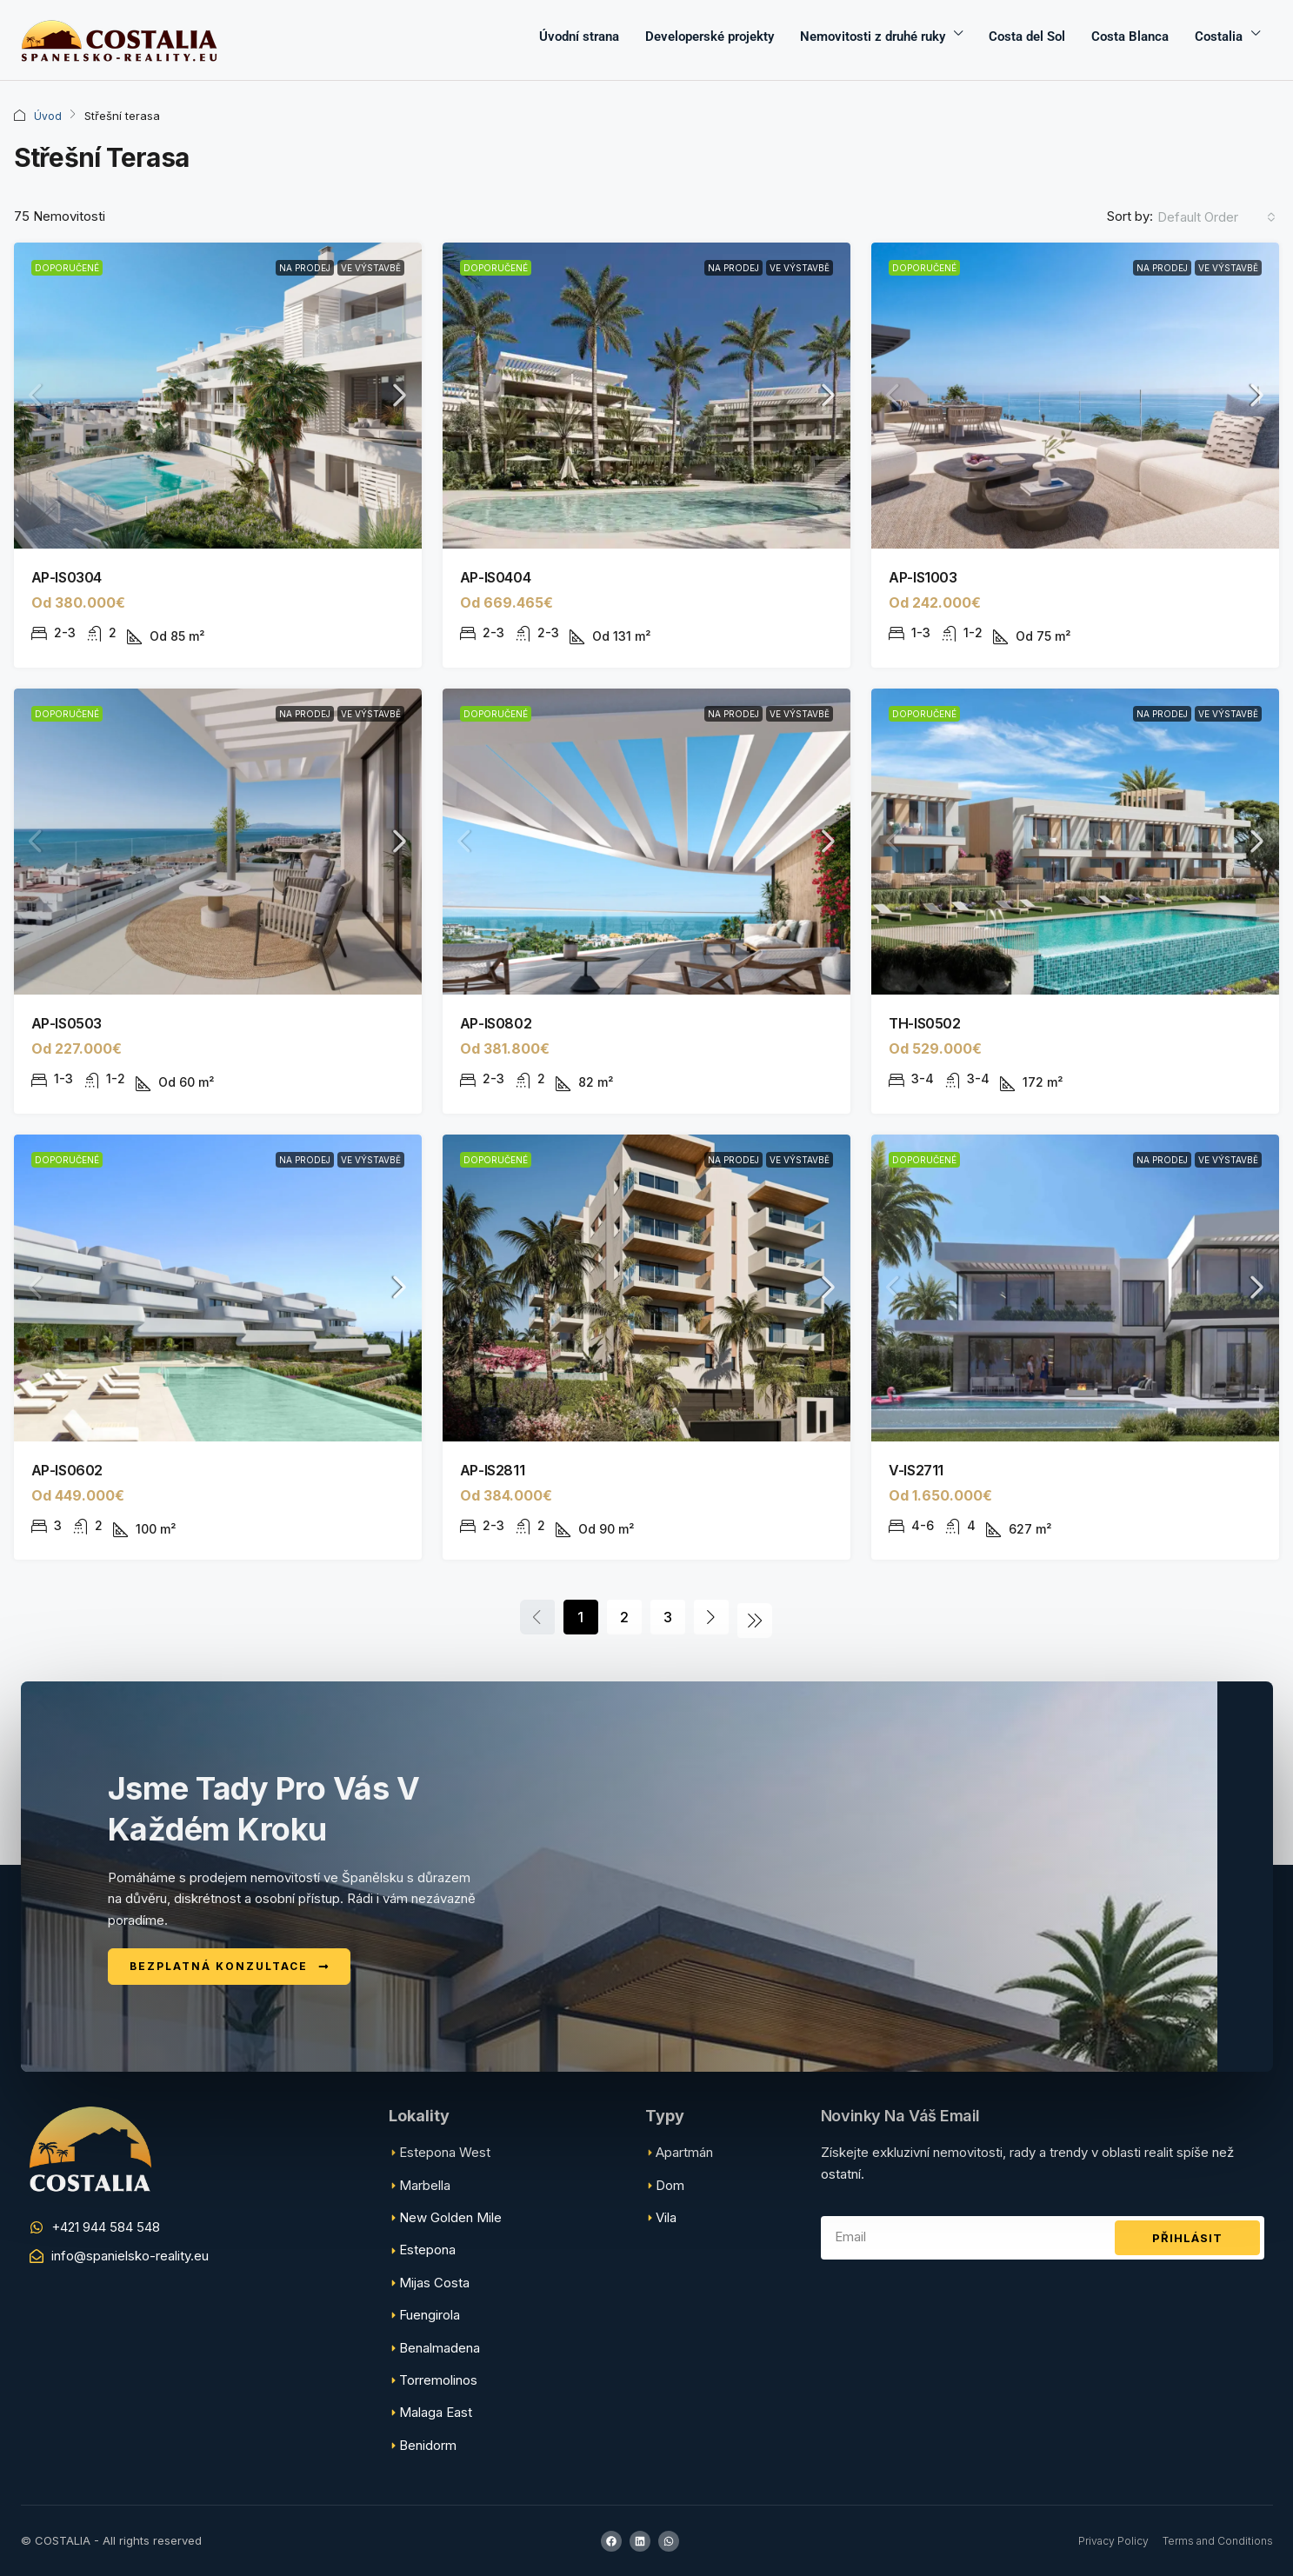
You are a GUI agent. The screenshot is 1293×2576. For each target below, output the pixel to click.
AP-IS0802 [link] (495, 1023)
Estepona (427, 2249)
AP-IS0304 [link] (66, 577)
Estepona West (444, 2152)
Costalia (1219, 36)
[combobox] (1216, 217)
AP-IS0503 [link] (66, 1023)
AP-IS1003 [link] (922, 577)
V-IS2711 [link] (916, 1470)
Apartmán (684, 2152)
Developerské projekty (709, 36)
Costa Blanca (1130, 36)
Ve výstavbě (371, 268)
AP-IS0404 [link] (495, 577)
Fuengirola (429, 2314)
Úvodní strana (579, 36)
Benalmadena (439, 2348)
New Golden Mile (450, 2217)
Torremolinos (438, 2380)
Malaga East (435, 2412)
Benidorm (428, 2445)
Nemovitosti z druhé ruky (872, 36)
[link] (218, 396)
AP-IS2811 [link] (492, 1470)
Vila (666, 2217)
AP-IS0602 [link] (67, 1470)
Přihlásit (1187, 2238)
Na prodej (304, 268)
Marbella (424, 2185)
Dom (670, 2185)
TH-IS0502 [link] (924, 1023)
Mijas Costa (434, 2282)
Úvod (48, 116)
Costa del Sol (1027, 36)
